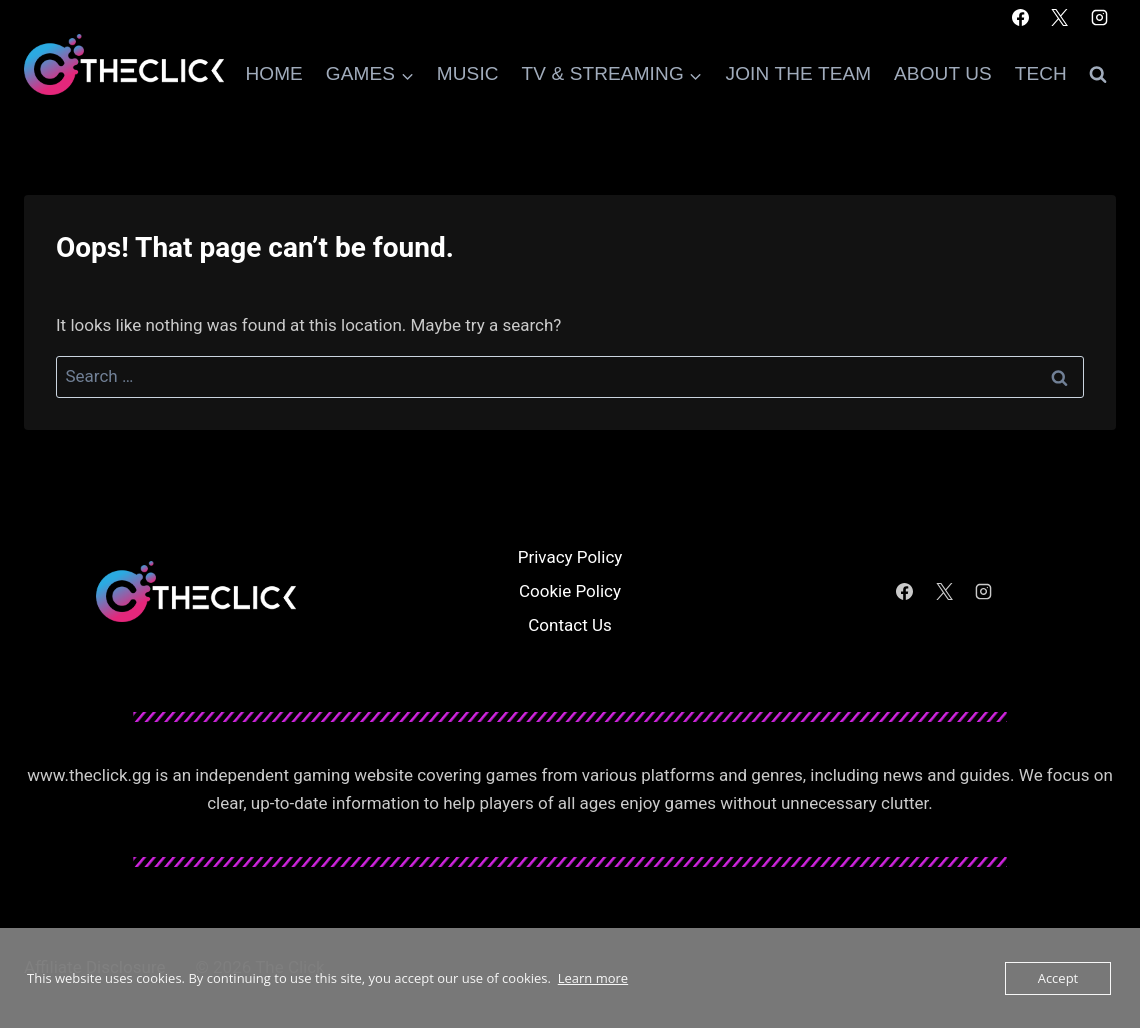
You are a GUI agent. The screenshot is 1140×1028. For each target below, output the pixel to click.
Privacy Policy (570, 557)
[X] (1060, 17)
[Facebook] (1021, 17)
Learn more (593, 978)
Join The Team (799, 73)
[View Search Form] (1098, 75)
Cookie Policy (570, 591)
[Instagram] (1099, 17)
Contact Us (569, 625)
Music (468, 73)
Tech (1041, 73)
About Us (943, 73)
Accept (1058, 978)
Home (274, 73)
